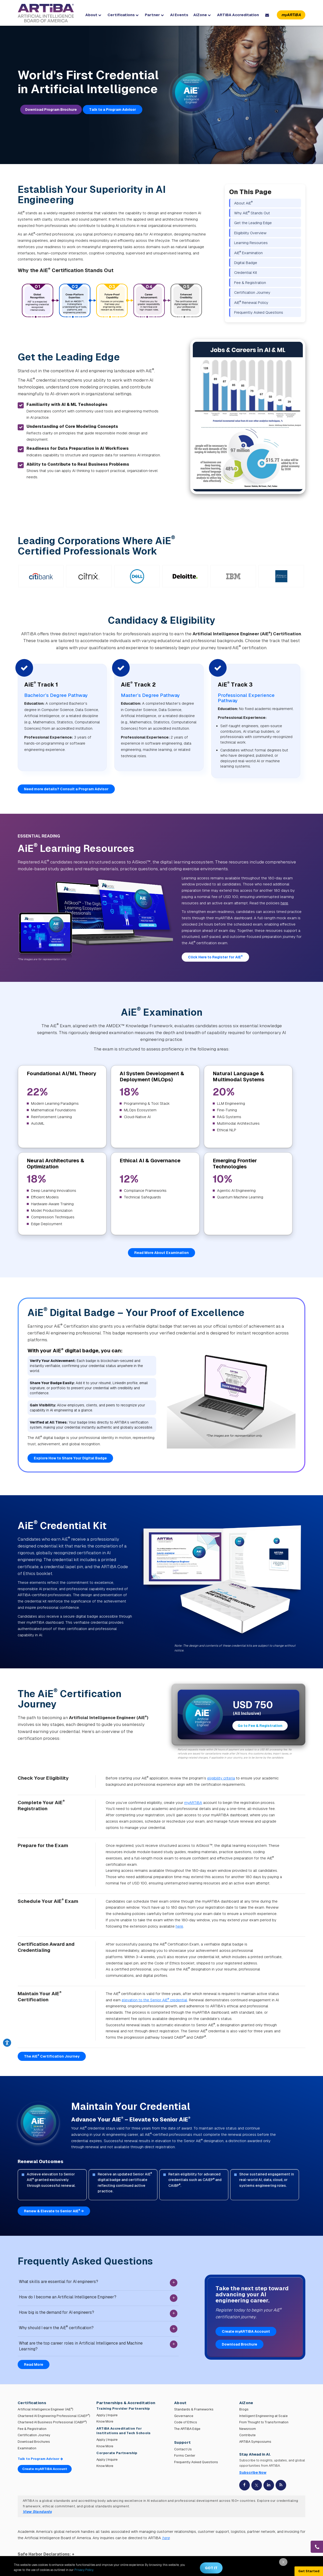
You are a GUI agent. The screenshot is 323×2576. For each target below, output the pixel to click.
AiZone (202, 15)
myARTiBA (291, 15)
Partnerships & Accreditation (125, 2403)
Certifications (123, 15)
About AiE (243, 202)
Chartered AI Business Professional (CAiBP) (52, 2422)
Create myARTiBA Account (246, 2331)
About (93, 15)
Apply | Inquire (107, 2415)
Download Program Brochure (51, 110)
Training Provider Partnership (123, 2408)
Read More (33, 2364)
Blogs (244, 2409)
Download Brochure (239, 2344)
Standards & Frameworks (193, 2409)
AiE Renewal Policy (251, 302)
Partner (154, 15)
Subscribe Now (252, 2472)
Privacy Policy (83, 2570)
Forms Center (184, 2455)
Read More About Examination (161, 1253)
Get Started (308, 2571)
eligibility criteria (221, 1778)
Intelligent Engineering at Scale (263, 2416)
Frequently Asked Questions (258, 312)
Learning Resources (251, 243)
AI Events (179, 15)
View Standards (37, 2512)
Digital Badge (245, 262)
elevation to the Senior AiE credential (154, 2000)
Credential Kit (245, 272)
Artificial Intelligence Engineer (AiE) (45, 2409)
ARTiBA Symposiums (255, 2441)
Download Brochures (34, 2441)
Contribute (247, 2435)
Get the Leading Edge (253, 223)
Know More (104, 2421)
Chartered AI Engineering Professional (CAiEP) (54, 2416)
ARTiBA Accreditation (238, 15)
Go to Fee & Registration (260, 1726)
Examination (27, 2448)
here (284, 903)
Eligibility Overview (250, 233)
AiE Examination (248, 252)
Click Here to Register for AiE (215, 957)
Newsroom (247, 2429)
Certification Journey (252, 292)
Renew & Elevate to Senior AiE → (54, 2211)
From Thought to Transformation (263, 2422)
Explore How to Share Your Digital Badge (70, 1458)
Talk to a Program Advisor (112, 110)
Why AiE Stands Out (252, 213)
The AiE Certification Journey (51, 2056)
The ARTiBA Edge (187, 2429)
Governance (183, 2416)
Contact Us (183, 2449)
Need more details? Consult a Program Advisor (66, 789)
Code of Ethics (185, 2422)
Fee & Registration (250, 282)
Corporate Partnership (116, 2453)
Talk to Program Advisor (40, 2459)
